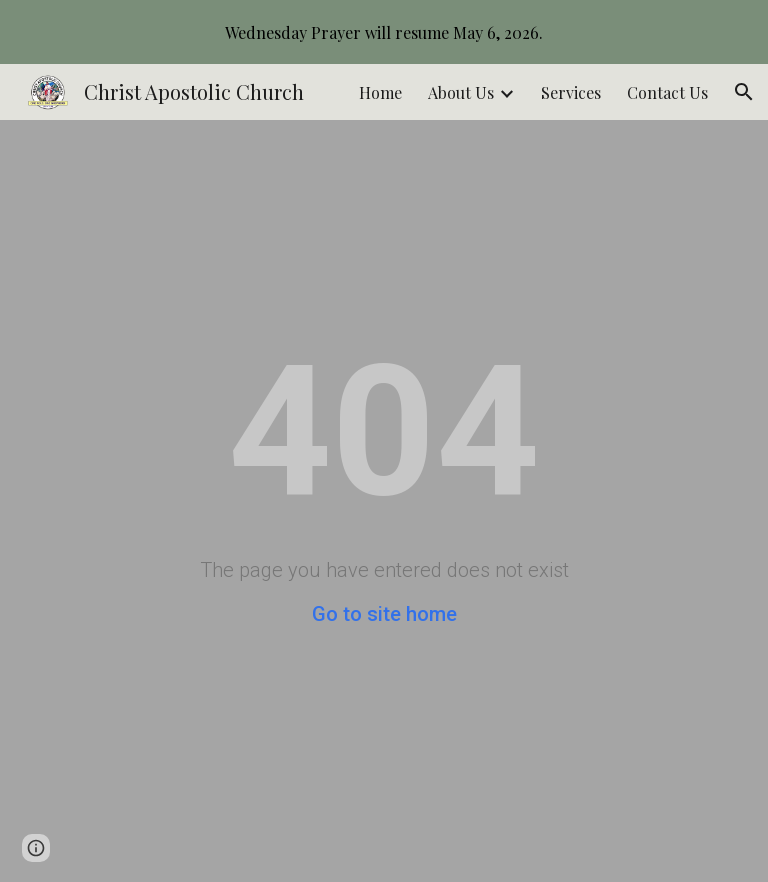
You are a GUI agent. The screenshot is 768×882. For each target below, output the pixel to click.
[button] (744, 92)
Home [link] (380, 92)
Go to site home (384, 614)
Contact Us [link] (667, 92)
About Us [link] (461, 92)
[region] (384, 32)
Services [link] (571, 92)
